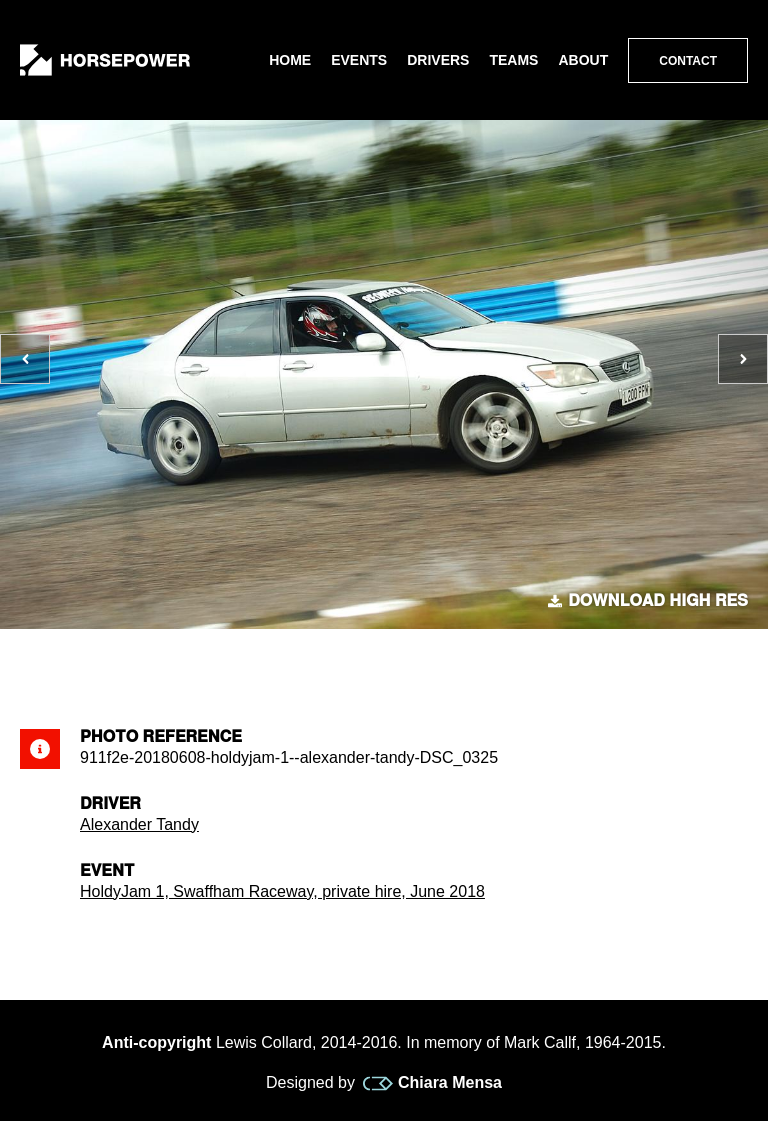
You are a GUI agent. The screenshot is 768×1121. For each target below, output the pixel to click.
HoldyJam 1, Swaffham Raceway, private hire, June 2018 (282, 891)
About (583, 60)
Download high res (648, 601)
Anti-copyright (156, 1042)
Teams (513, 60)
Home (290, 60)
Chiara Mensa (432, 1083)
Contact (688, 61)
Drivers (438, 60)
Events (359, 60)
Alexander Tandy (139, 824)
